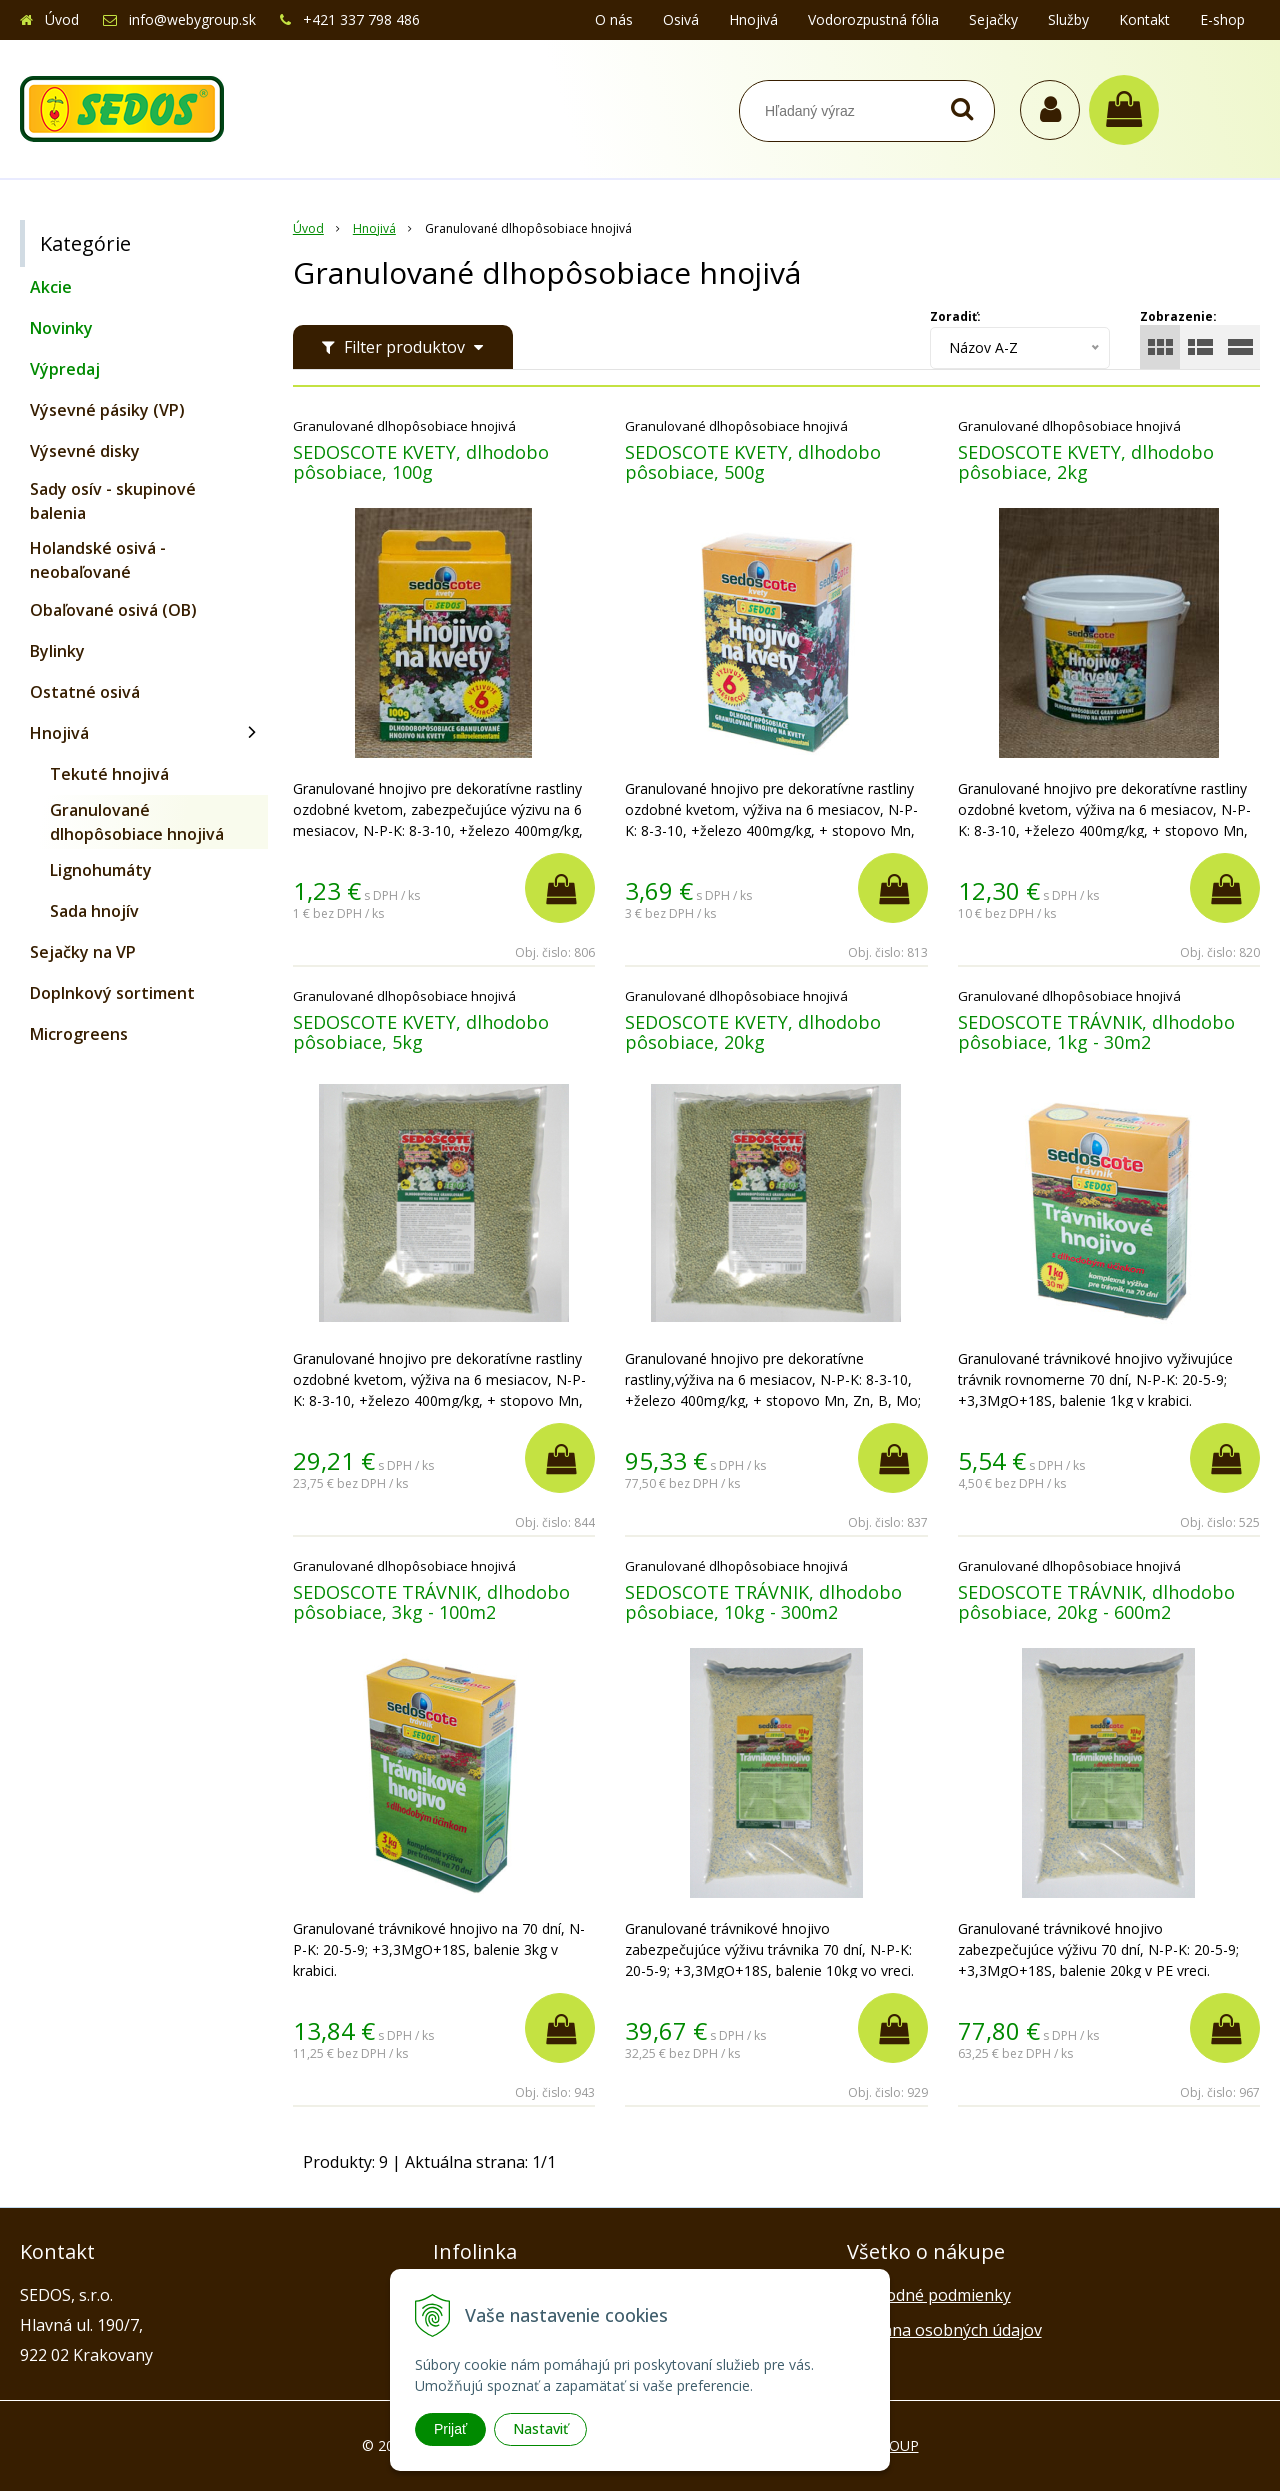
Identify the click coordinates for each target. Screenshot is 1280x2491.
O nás (614, 19)
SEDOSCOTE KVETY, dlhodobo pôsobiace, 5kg (421, 1032)
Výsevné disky (85, 451)
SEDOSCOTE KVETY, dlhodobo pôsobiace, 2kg (1086, 462)
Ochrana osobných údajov (944, 2330)
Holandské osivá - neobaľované (98, 560)
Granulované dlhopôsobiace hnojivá (137, 822)
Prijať (450, 2429)
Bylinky (57, 651)
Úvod (62, 19)
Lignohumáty (101, 870)
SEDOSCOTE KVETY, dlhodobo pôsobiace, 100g (421, 462)
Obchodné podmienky (929, 2295)
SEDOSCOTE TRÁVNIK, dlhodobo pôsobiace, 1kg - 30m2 (1096, 1032)
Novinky (61, 328)
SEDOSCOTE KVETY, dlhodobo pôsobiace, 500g (753, 462)
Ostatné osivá (85, 692)
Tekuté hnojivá (109, 774)
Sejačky (993, 19)
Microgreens (79, 1034)
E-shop (1222, 19)
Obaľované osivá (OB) (113, 610)
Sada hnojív (94, 911)
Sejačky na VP (83, 952)
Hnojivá (753, 19)
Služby (1068, 19)
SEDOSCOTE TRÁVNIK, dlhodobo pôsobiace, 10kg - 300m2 (763, 1602)
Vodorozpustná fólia (873, 19)
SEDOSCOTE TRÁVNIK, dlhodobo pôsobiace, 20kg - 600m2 (1096, 1602)
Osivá (681, 19)
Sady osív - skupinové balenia (113, 501)
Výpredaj (65, 369)
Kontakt (1144, 19)
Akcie (51, 287)
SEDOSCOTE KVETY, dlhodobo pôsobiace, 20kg (753, 1032)
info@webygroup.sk (192, 19)
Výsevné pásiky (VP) (107, 410)
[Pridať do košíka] (560, 888)
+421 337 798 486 (361, 19)
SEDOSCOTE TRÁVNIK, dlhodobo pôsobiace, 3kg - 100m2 (431, 1602)
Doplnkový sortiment (112, 993)
